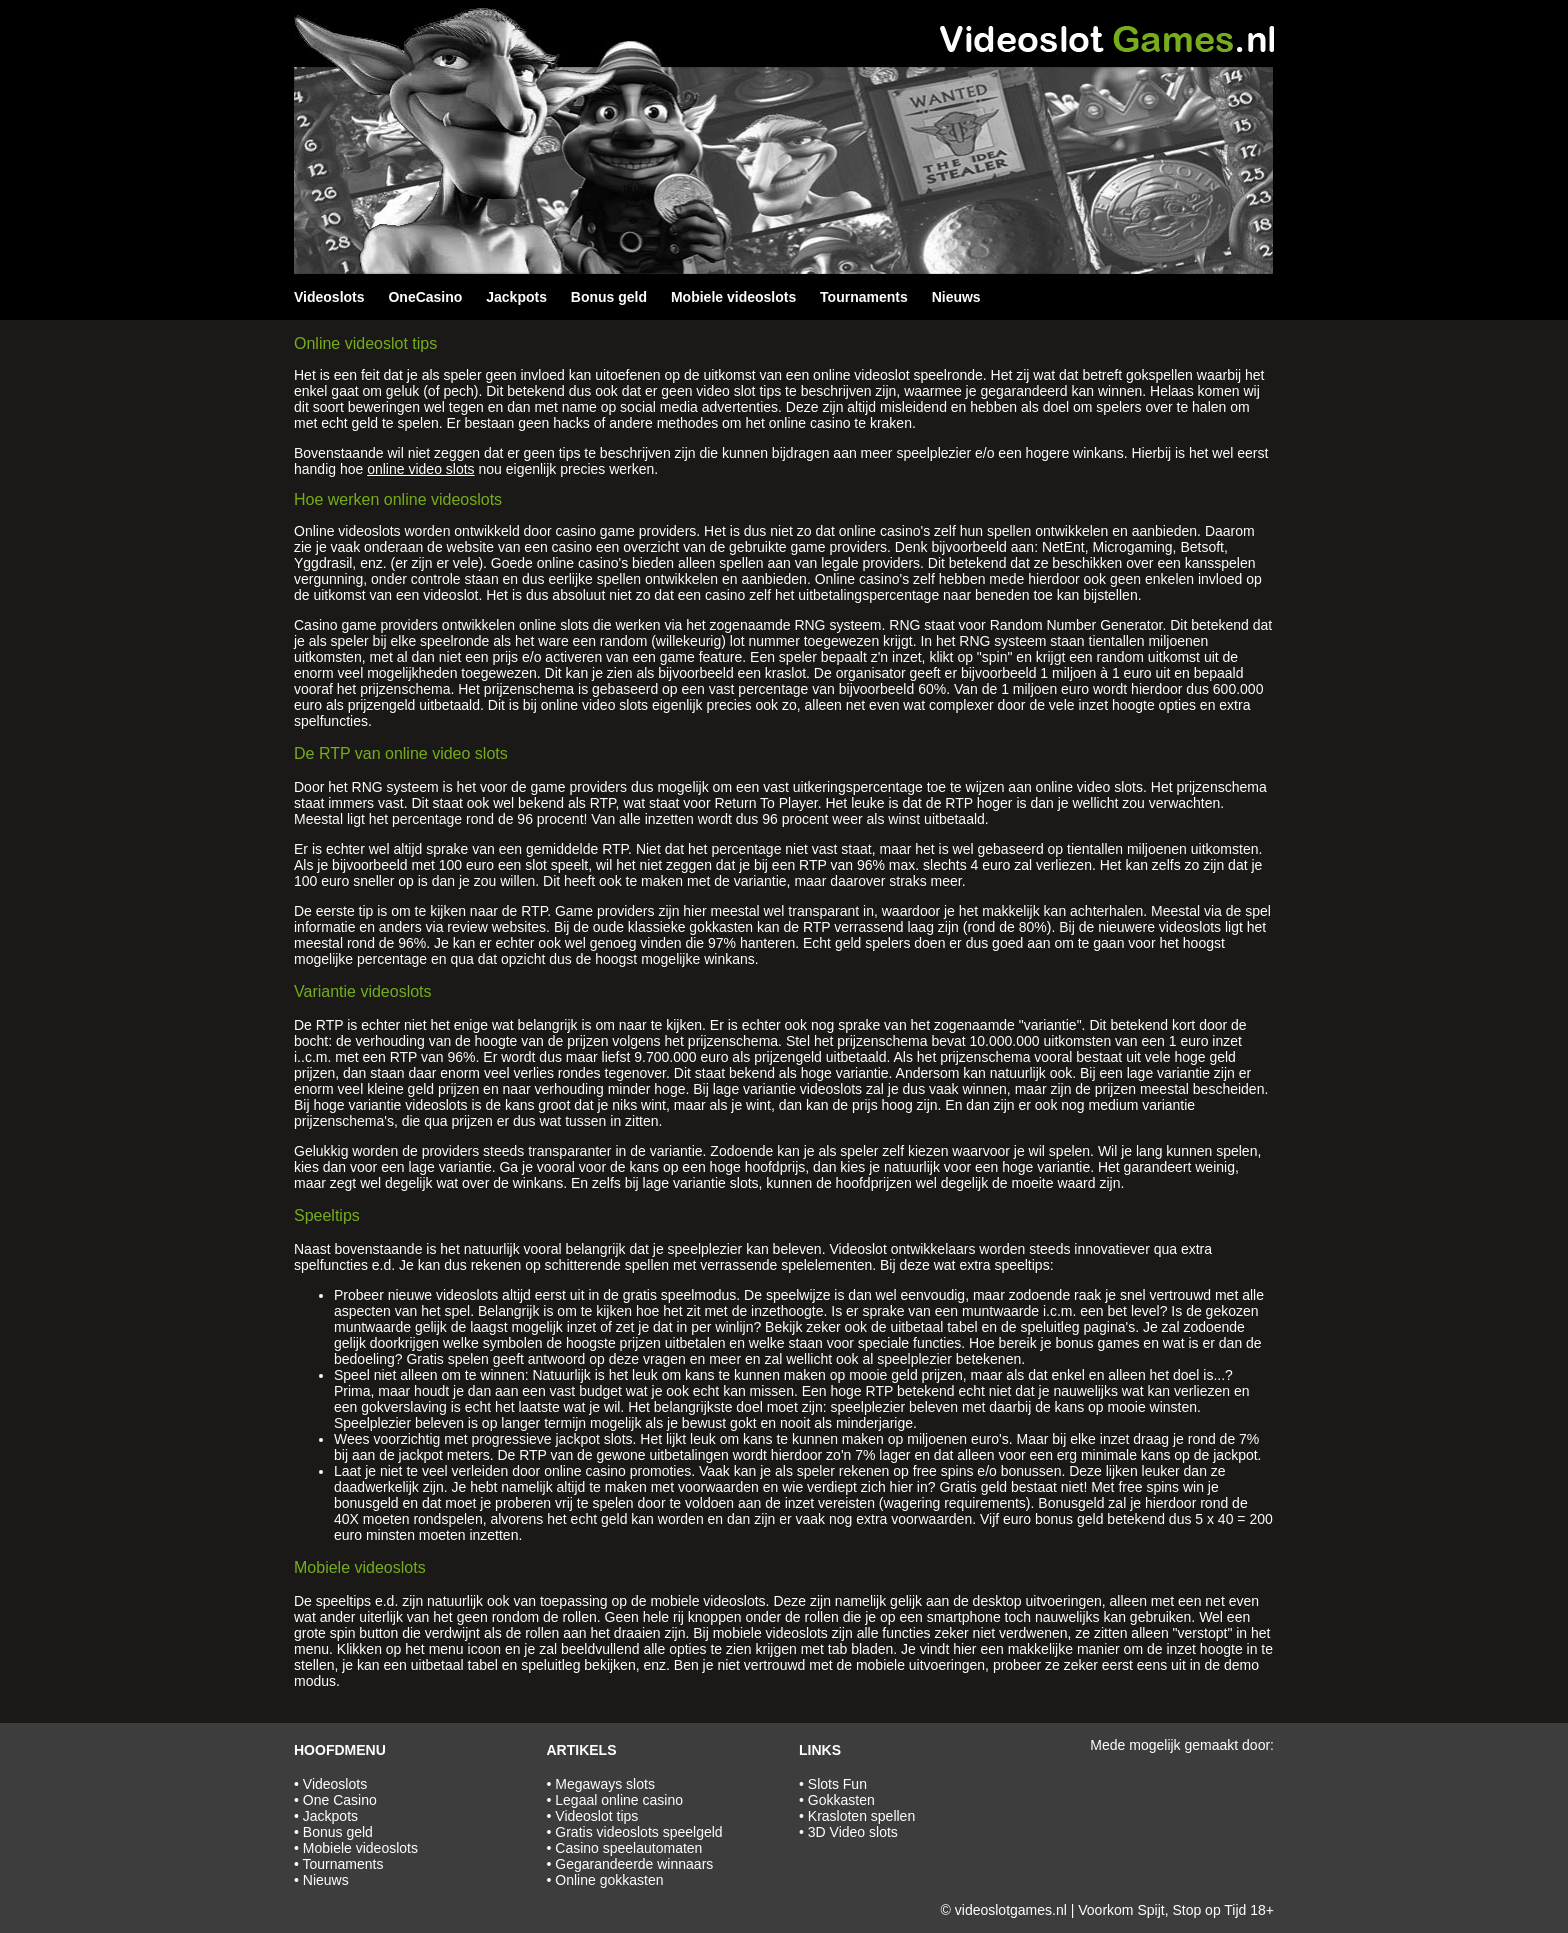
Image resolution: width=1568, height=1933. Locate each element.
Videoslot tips (596, 1816)
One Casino (340, 1800)
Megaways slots (605, 1784)
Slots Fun (837, 1784)
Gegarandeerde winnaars (634, 1864)
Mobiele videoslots (733, 297)
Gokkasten (841, 1800)
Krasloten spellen (861, 1816)
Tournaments (864, 297)
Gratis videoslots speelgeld (638, 1832)
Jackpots (516, 297)
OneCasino (425, 297)
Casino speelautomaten (628, 1848)
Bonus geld (609, 297)
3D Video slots (853, 1832)
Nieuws (956, 297)
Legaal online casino (619, 1800)
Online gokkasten (609, 1880)
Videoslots (329, 297)
